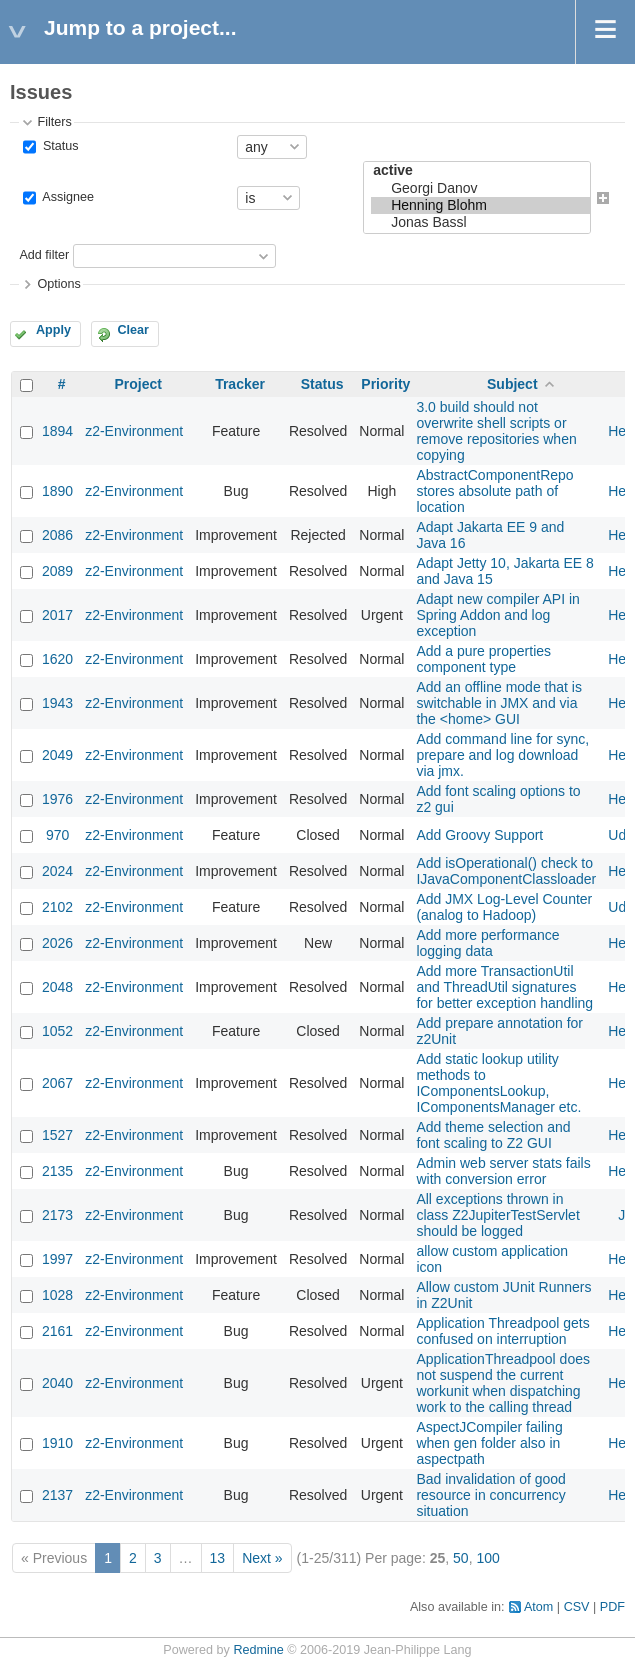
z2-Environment (134, 431)
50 (461, 1558)
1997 (57, 1259)
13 (218, 1558)
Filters (54, 122)
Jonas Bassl (480, 222)
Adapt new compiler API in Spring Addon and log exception (497, 615)
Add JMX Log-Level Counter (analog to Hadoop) (504, 907)
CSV (577, 1607)
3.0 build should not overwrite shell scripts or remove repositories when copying (496, 431)
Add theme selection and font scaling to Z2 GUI (493, 1135)
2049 (57, 755)
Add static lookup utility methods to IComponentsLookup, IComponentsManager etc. (498, 1083)
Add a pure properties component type (483, 659)
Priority (385, 384)
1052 (57, 1031)
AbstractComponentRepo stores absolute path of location (494, 491)
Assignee (66, 197)
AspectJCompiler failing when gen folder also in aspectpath (489, 1443)
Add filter (44, 256)
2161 (57, 1331)
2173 (57, 1215)
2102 (57, 907)
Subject (512, 384)
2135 (57, 1171)
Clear (133, 330)
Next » (262, 1558)
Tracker (240, 384)
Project (137, 384)
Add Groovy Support (479, 835)
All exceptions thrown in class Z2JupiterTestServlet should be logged (497, 1215)
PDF (612, 1607)
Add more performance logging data (487, 943)
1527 (57, 1135)
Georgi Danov (480, 188)
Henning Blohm (480, 205)
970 (57, 835)
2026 (57, 943)
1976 (57, 799)
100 (487, 1558)
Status (58, 146)
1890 (57, 491)
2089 (57, 571)
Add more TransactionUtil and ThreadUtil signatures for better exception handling (504, 987)
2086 (57, 535)
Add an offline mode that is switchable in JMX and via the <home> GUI (499, 703)
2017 (57, 615)
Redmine (258, 1650)
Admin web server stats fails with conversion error (503, 1171)
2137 (57, 1495)
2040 (57, 1383)
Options (58, 284)
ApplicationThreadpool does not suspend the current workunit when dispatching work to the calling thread (503, 1383)
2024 (57, 871)
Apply (53, 330)
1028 (57, 1295)
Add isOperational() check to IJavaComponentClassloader (506, 871)
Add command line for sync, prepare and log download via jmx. (502, 755)
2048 (57, 987)
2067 (57, 1083)
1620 (57, 659)
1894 (57, 431)
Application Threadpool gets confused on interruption (502, 1331)
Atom (538, 1607)
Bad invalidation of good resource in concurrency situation (490, 1495)
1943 (57, 703)
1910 (57, 1443)
